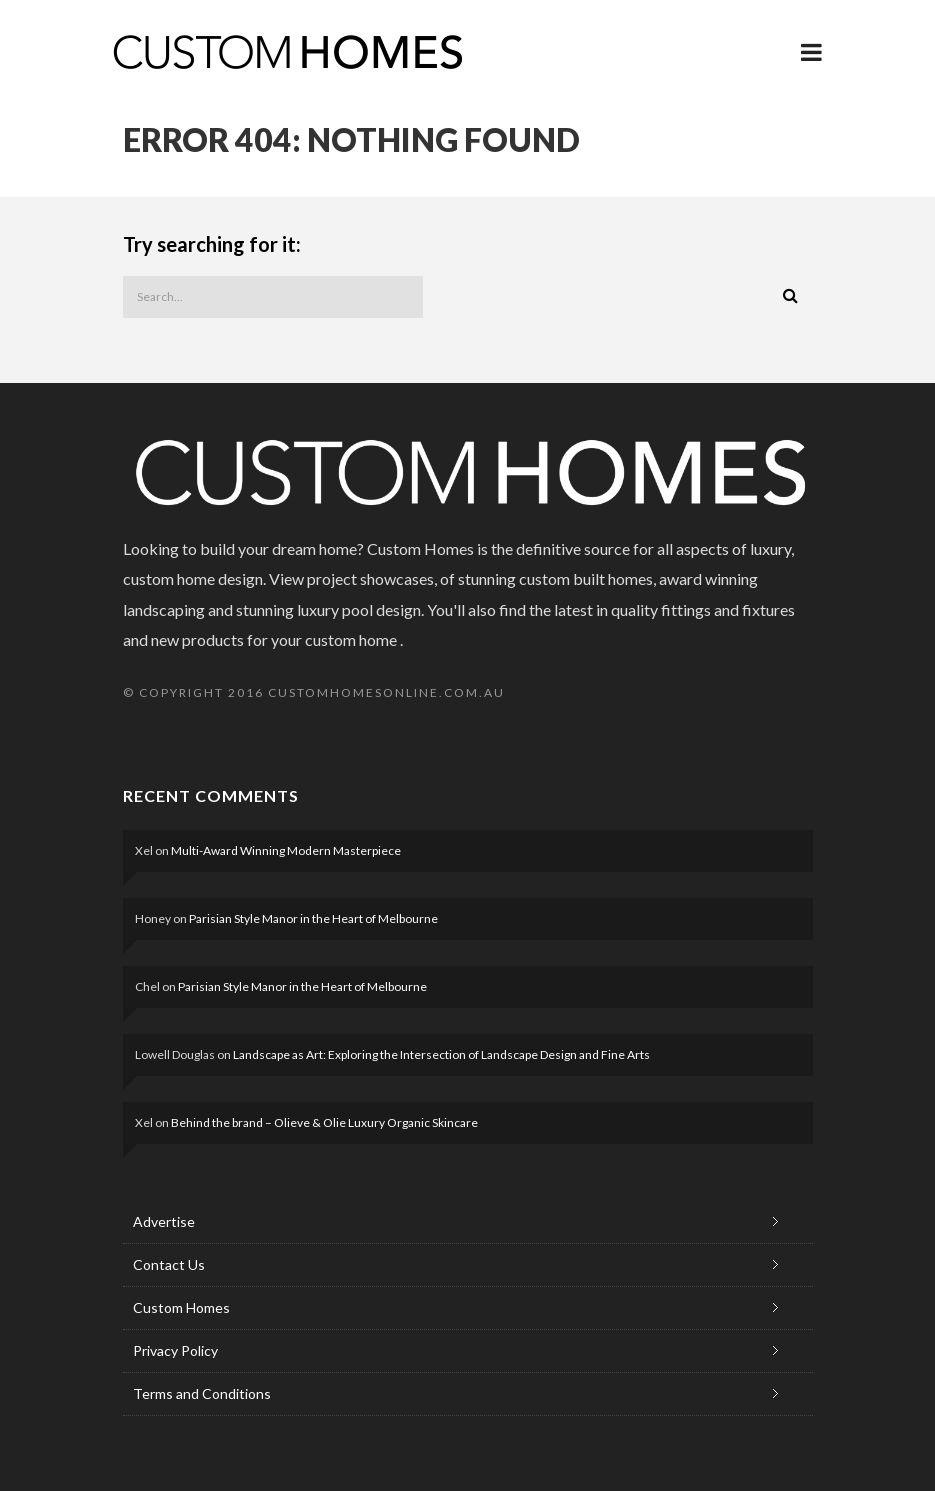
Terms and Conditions (202, 1393)
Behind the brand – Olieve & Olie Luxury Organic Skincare (324, 1122)
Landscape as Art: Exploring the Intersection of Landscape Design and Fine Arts (441, 1054)
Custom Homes (181, 1307)
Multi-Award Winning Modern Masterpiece (286, 850)
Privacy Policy (175, 1350)
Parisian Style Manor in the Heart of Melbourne (313, 918)
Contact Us (169, 1264)
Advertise (164, 1221)
